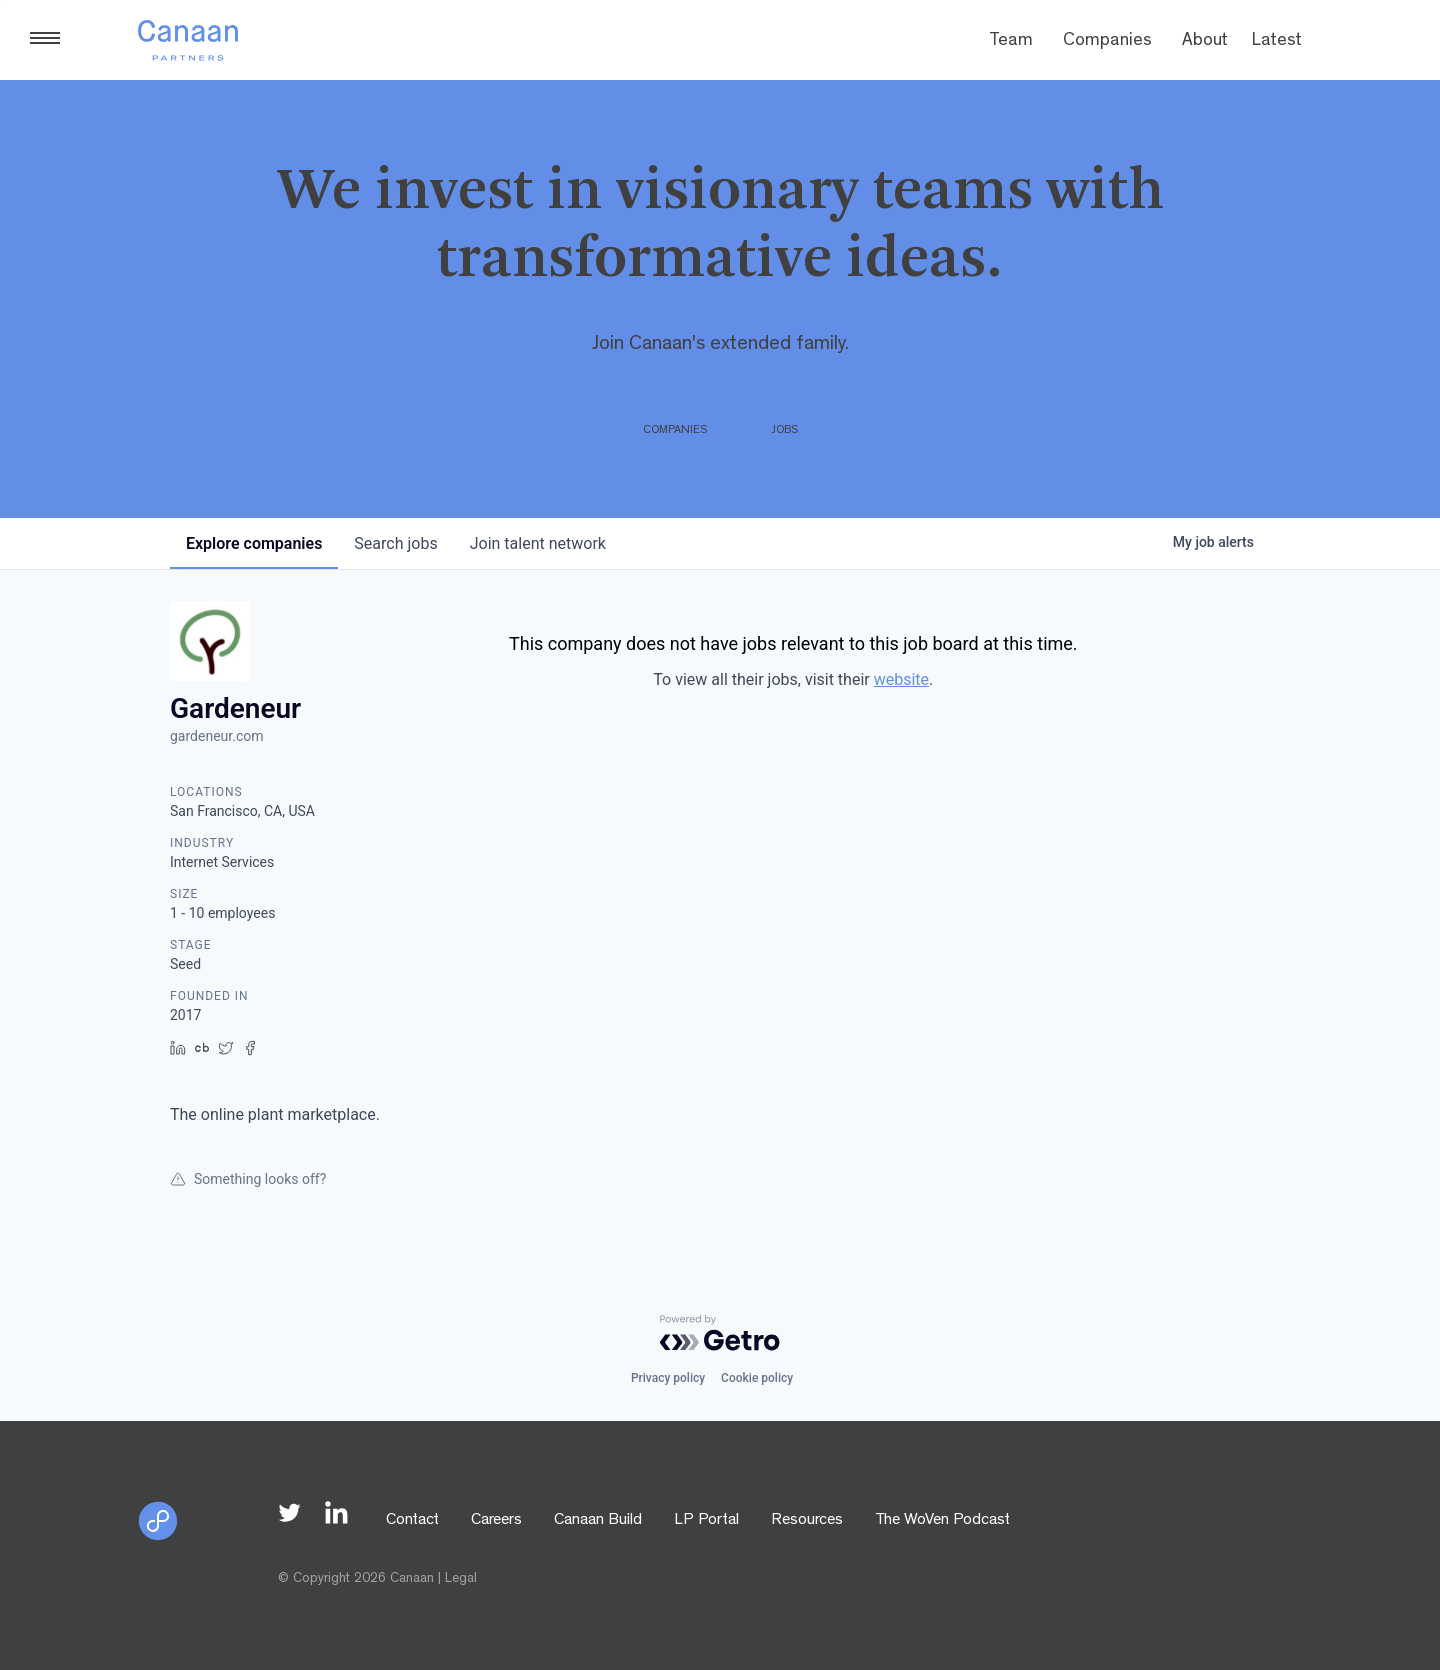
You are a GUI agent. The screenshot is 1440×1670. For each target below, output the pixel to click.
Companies (1107, 42)
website (901, 679)
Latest (1277, 42)
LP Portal (706, 1521)
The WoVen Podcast (942, 1521)
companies (254, 543)
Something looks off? (248, 1179)
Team (1011, 42)
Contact (412, 1521)
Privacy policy (668, 1378)
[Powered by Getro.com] (720, 1333)
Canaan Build (598, 1521)
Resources (807, 1521)
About (1205, 42)
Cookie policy (757, 1378)
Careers (496, 1521)
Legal (461, 1579)
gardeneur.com (216, 736)
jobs (395, 543)
